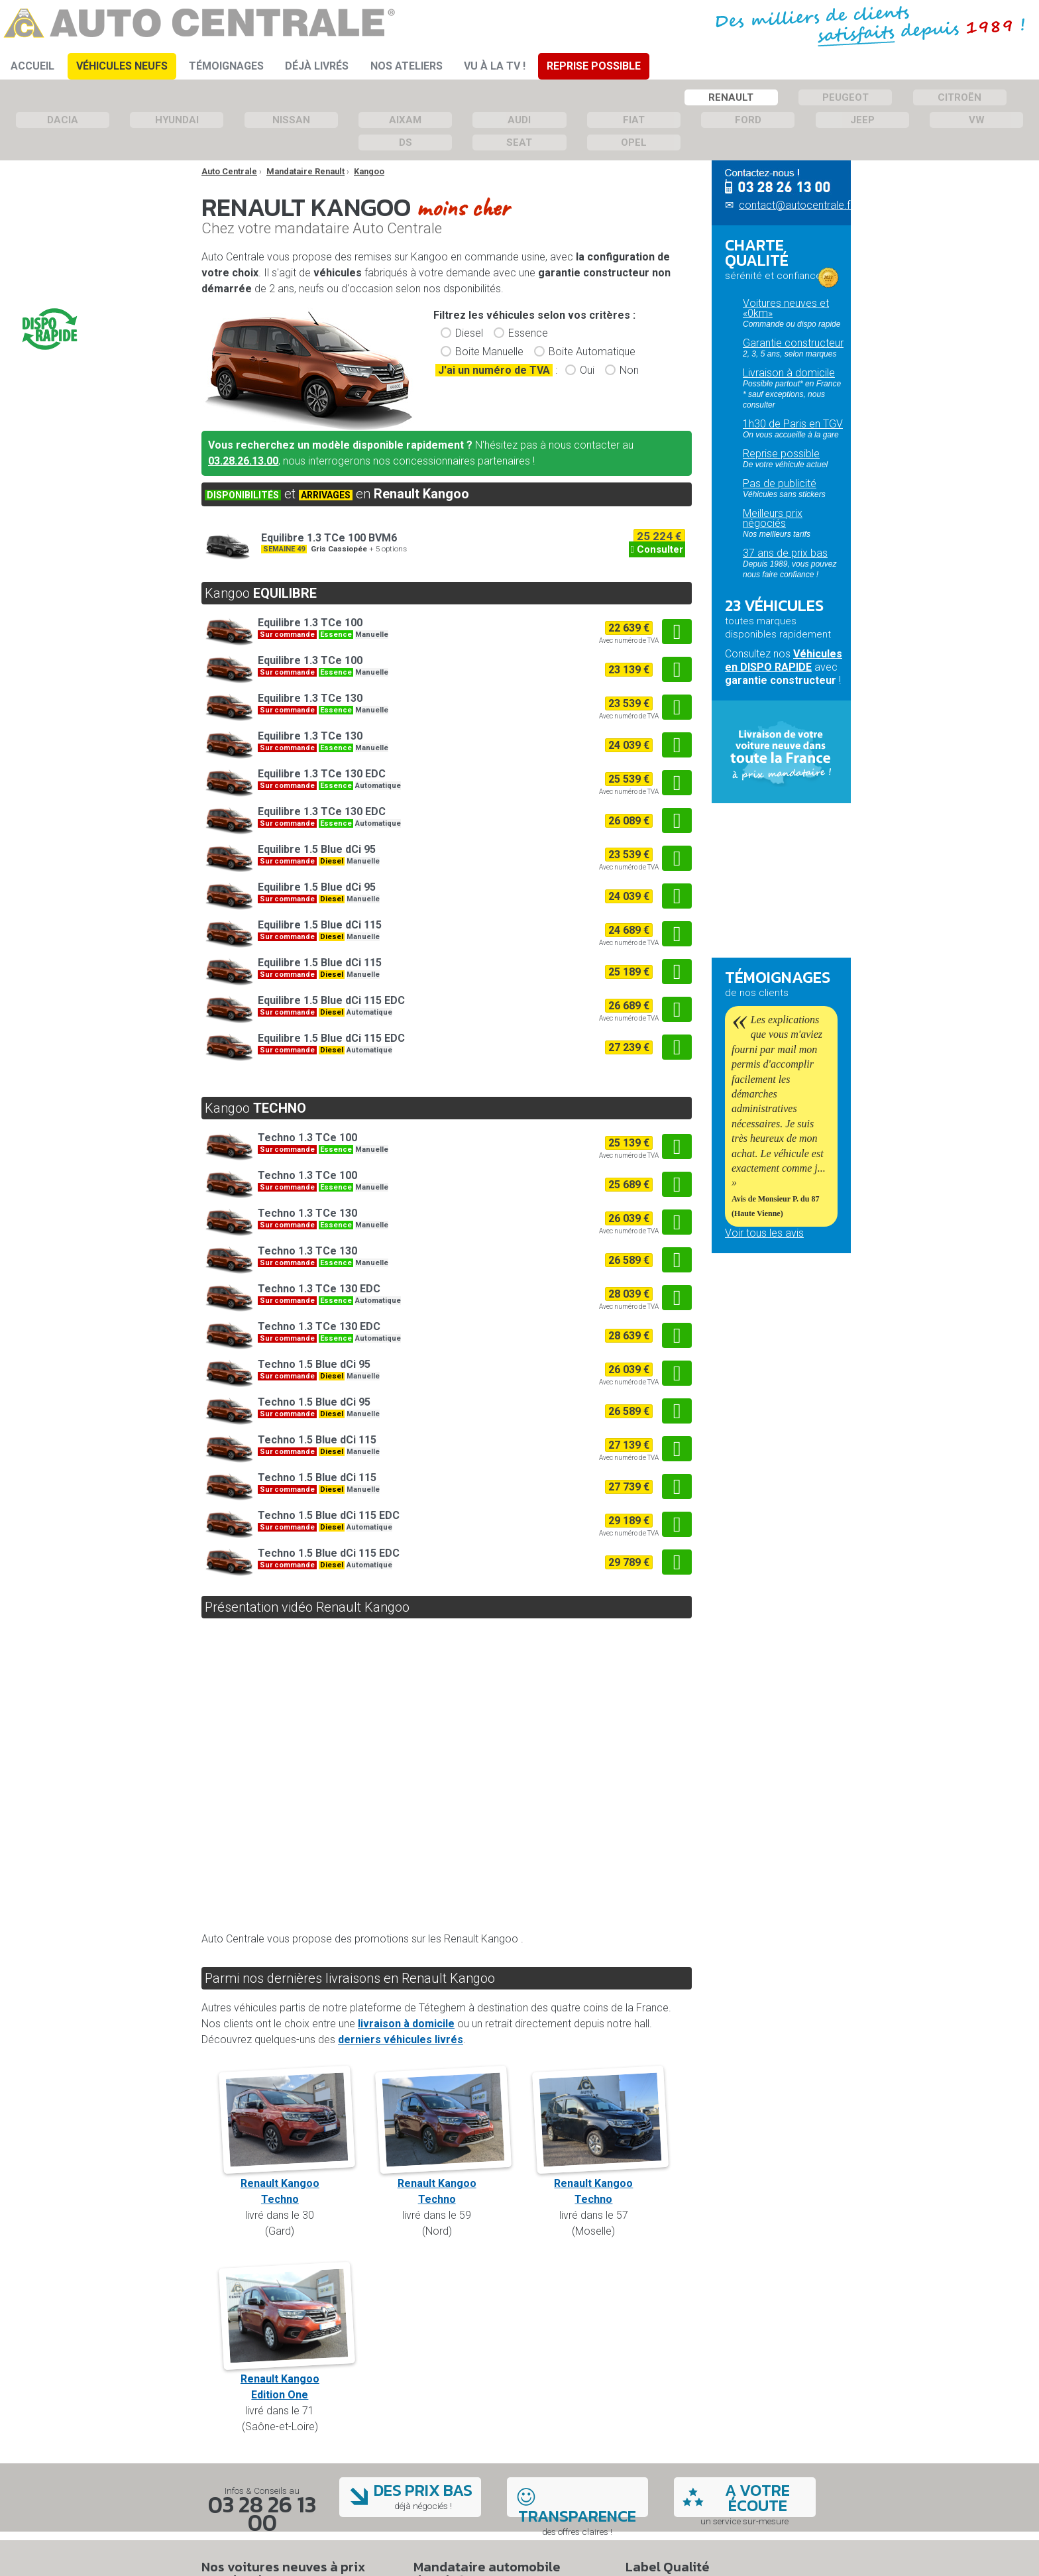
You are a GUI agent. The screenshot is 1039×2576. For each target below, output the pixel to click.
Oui (587, 370)
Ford (748, 120)
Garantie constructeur (793, 343)
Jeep (862, 120)
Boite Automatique (592, 351)
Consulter (657, 549)
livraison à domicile (406, 2023)
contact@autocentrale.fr (796, 205)
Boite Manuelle (489, 351)
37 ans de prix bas (785, 553)
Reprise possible (781, 453)
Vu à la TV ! (494, 66)
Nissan (291, 120)
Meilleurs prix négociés (772, 518)
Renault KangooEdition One (287, 2379)
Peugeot (845, 97)
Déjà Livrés (317, 66)
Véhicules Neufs (122, 66)
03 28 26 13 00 (262, 2513)
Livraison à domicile (789, 372)
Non (629, 370)
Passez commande (788, 884)
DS (405, 142)
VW (977, 120)
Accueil (32, 66)
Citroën (959, 97)
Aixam (405, 120)
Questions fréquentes (774, 937)
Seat (519, 142)
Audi (519, 120)
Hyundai (177, 120)
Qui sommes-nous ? (771, 1323)
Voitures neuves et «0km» (786, 308)
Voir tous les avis (764, 1233)
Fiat (634, 120)
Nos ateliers (406, 66)
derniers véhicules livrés (400, 2039)
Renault (730, 97)
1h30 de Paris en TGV (793, 424)
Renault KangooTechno (287, 2183)
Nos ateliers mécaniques (753, 1343)
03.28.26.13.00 (243, 461)
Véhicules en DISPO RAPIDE (783, 660)
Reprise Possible (594, 66)
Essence (528, 333)
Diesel (469, 333)
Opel (634, 142)
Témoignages (226, 66)
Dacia (62, 120)
